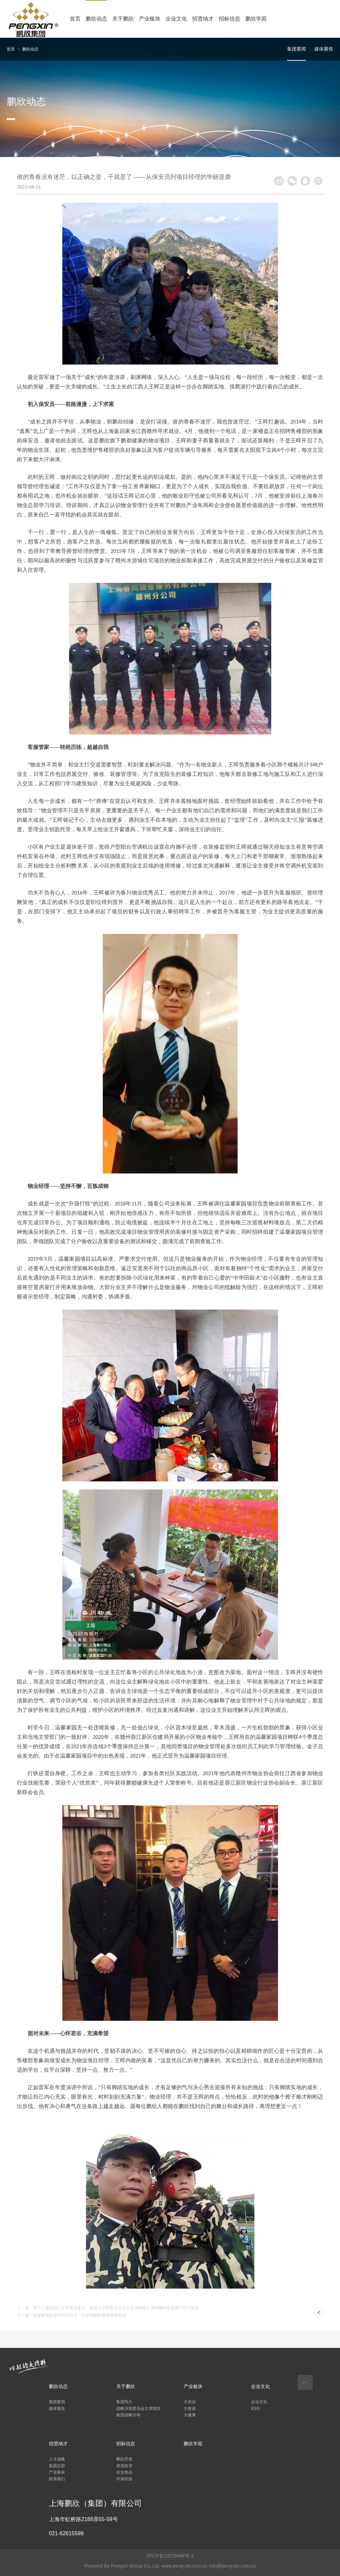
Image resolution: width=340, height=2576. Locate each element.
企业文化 (176, 19)
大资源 (190, 2408)
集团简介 (124, 2401)
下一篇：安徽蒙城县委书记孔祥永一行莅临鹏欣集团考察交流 (71, 2315)
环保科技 (124, 2479)
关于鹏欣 (123, 19)
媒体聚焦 (323, 49)
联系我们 (57, 2479)
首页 (75, 19)
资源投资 (124, 2465)
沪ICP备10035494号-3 (169, 2555)
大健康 (190, 2415)
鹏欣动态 (96, 19)
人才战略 (57, 2459)
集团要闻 (296, 49)
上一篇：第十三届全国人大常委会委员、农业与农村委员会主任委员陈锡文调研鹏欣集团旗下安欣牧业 (108, 2307)
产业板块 (149, 19)
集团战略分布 (128, 2415)
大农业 (190, 2401)
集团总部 (57, 2465)
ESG (255, 2408)
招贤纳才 (203, 19)
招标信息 (229, 19)
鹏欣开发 (124, 2459)
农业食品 (124, 2472)
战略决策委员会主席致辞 (138, 2408)
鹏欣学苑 (256, 19)
